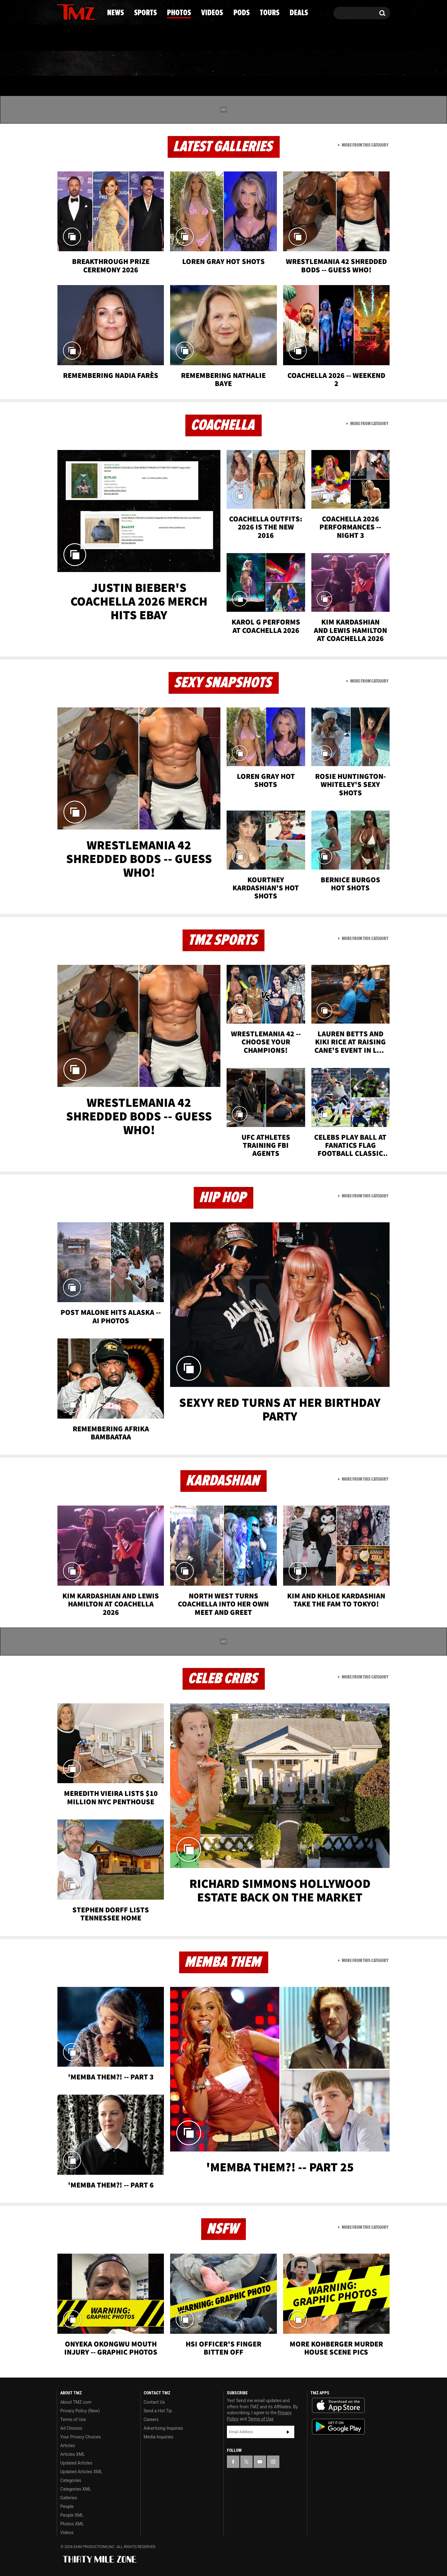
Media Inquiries (158, 2436)
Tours (317, 63)
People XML (72, 2515)
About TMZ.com (76, 2402)
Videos (225, 63)
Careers (151, 2419)
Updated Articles (76, 2462)
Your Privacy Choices (80, 2436)
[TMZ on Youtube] (81, 11)
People (67, 2506)
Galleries (68, 2497)
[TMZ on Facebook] (62, 11)
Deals (363, 63)
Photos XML (72, 2523)
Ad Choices (71, 2428)
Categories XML (75, 2489)
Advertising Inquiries (163, 2428)
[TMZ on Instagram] (93, 11)
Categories (70, 2480)
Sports (119, 63)
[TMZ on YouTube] (260, 2462)
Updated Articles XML (81, 2471)
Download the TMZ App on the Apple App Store (338, 2405)
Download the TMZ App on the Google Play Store (338, 2427)
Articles (67, 2445)
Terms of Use (73, 2419)
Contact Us (154, 2402)
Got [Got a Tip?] (76, 38)
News (71, 63)
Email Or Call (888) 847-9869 (128, 38)
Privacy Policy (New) (80, 2410)
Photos (173, 63)
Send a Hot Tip (158, 2410)
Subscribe (288, 2432)
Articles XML (72, 2454)
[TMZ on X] (71, 11)
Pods (272, 63)
